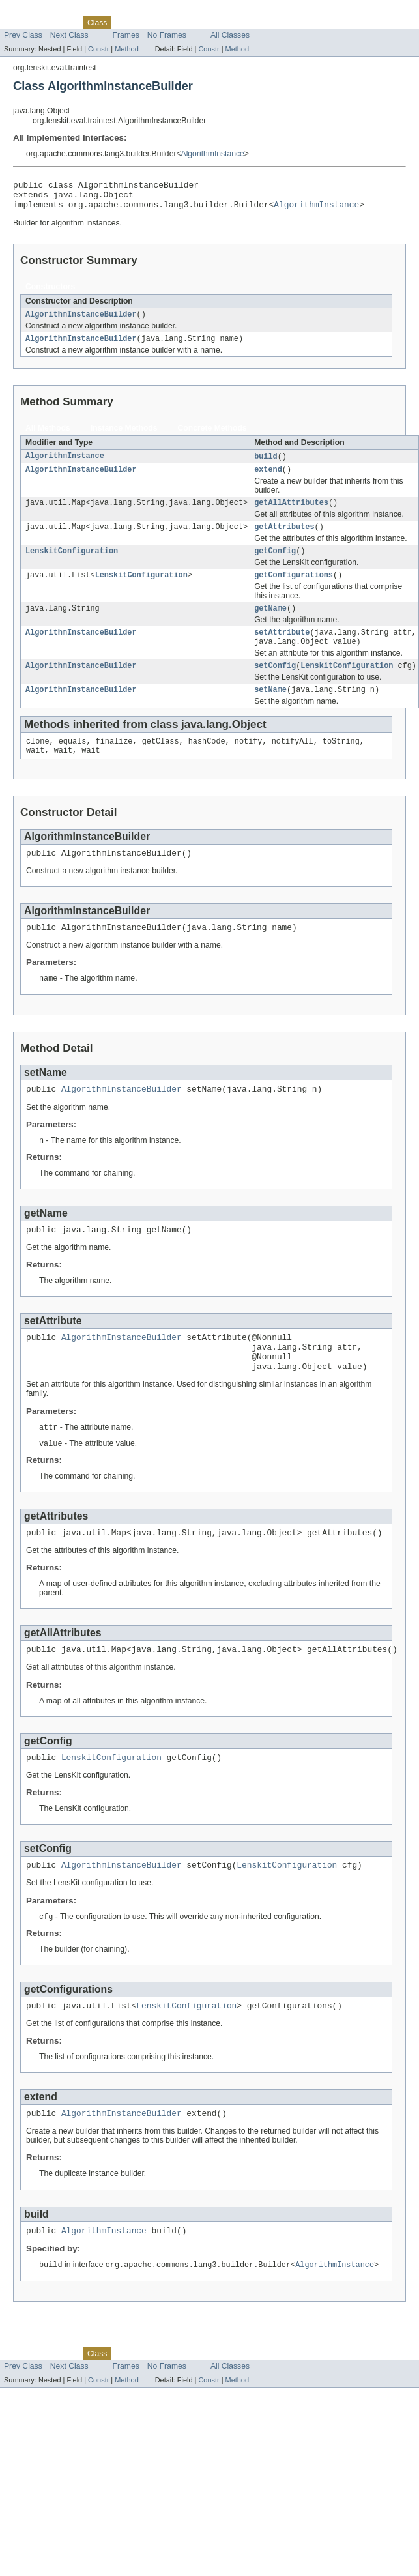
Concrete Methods (212, 436)
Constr (98, 49)
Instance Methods (124, 436)
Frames (126, 35)
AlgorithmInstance (212, 153)
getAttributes (284, 539)
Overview (20, 22)
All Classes (230, 35)
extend (268, 479)
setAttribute (282, 650)
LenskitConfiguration (71, 565)
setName (270, 711)
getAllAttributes (291, 514)
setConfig (275, 686)
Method (126, 49)
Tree (127, 22)
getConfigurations (293, 590)
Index (201, 22)
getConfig (275, 565)
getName (270, 625)
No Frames (166, 35)
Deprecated (163, 22)
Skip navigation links (36, 11)
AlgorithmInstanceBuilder (81, 321)
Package (60, 22)
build (266, 465)
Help (227, 22)
